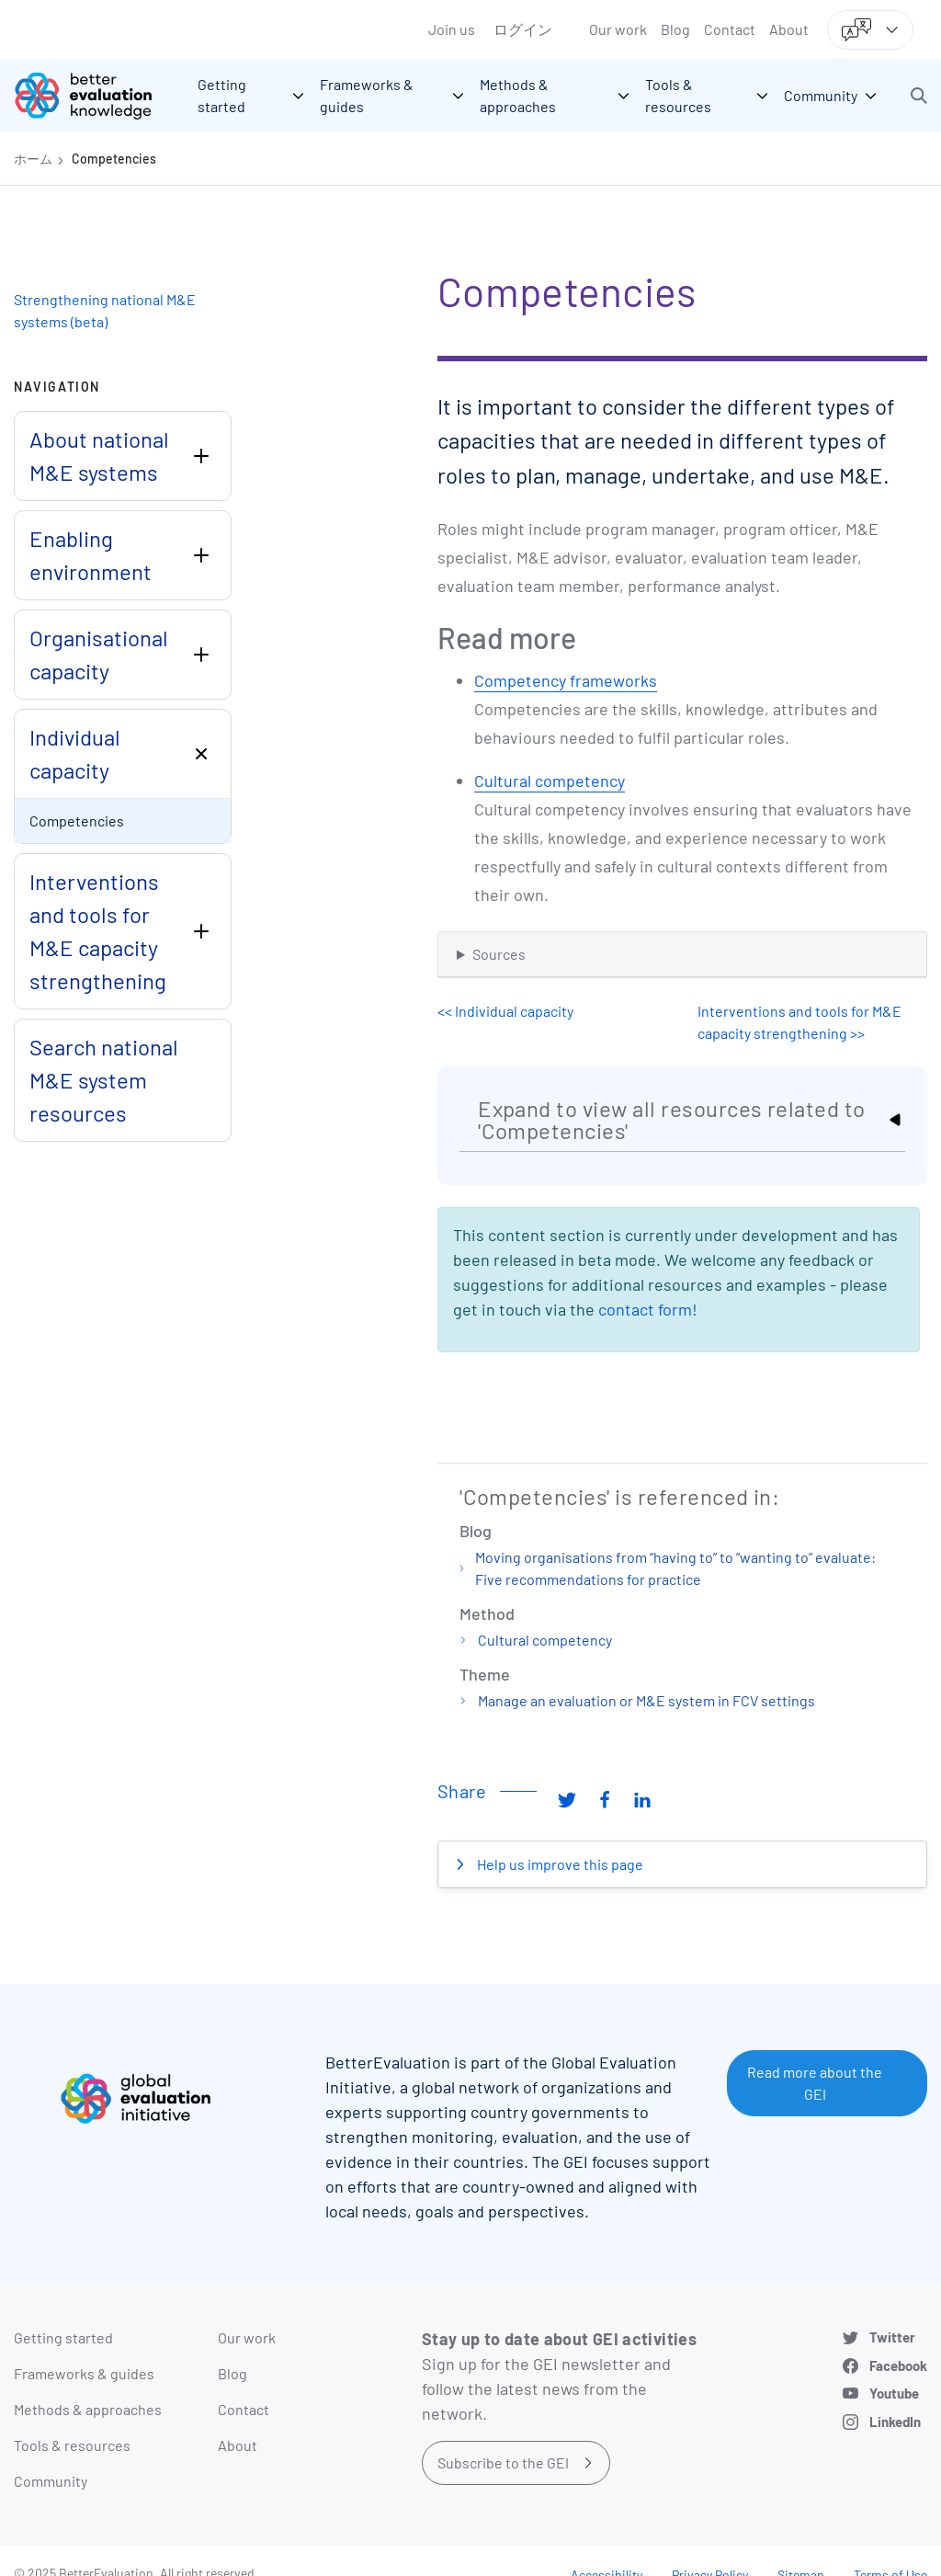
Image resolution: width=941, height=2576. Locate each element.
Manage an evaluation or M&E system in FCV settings (646, 1700)
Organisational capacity (98, 654)
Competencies (114, 158)
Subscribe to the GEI (503, 2462)
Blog (675, 29)
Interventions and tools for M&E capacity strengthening (97, 931)
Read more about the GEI (814, 2083)
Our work (618, 29)
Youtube (894, 2393)
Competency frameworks (565, 680)
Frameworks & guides (84, 2373)
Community (50, 2481)
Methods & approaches (88, 2409)
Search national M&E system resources (103, 1079)
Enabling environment (90, 555)
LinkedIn (895, 2421)
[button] (919, 95)
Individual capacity (74, 753)
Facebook (898, 2365)
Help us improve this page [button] (558, 1864)
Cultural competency (549, 780)
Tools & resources (72, 2445)
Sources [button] (499, 954)
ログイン (522, 29)
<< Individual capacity (505, 1011)
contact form (645, 1309)
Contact (729, 29)
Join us (451, 29)
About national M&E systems (99, 455)
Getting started (63, 2337)
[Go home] (96, 95)
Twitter (892, 2337)
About (789, 29)
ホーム (33, 158)
